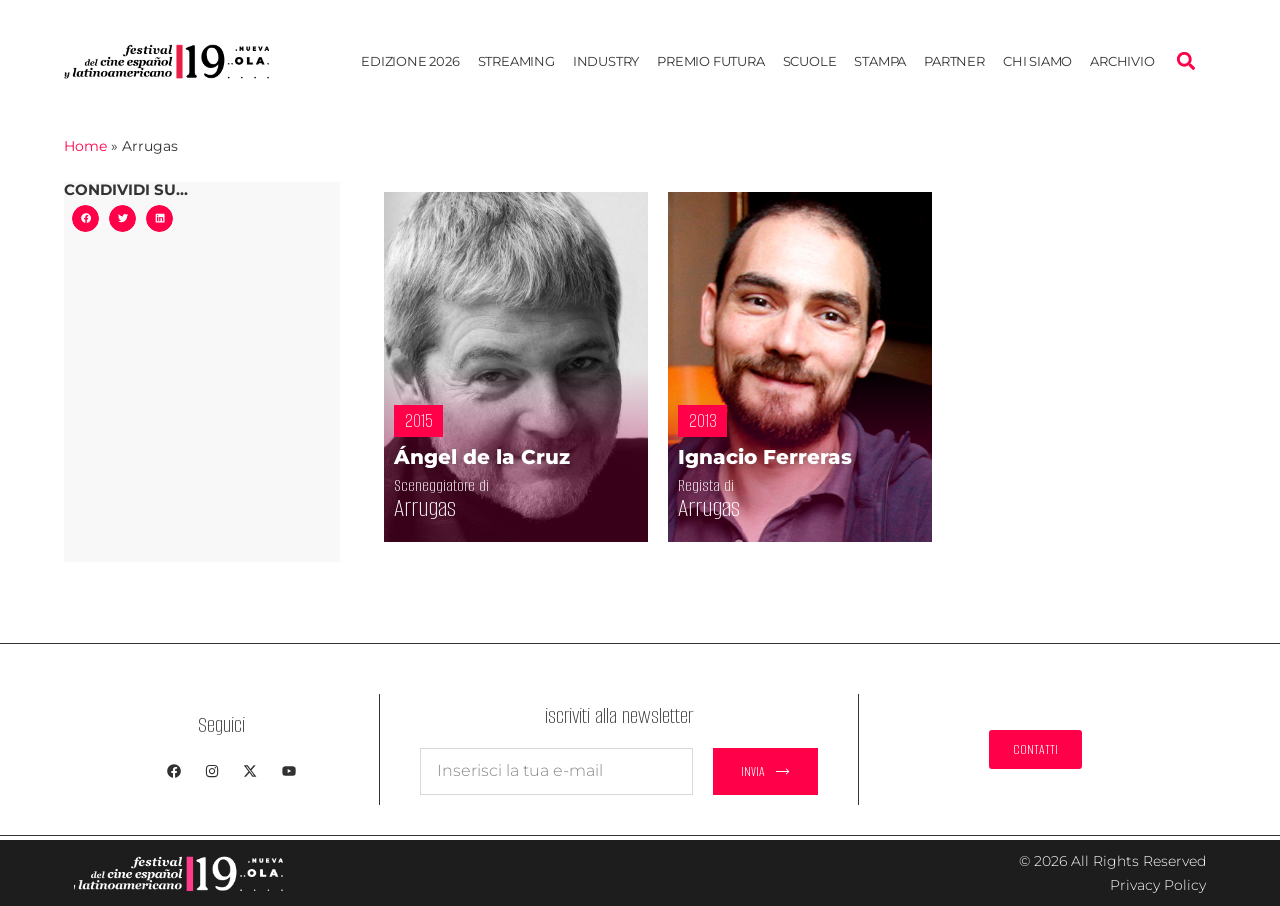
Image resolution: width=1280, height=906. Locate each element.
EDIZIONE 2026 (410, 61)
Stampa (880, 61)
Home (85, 146)
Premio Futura (710, 61)
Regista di (718, 486)
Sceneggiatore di (461, 486)
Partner (954, 61)
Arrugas (443, 507)
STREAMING (516, 61)
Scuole (810, 61)
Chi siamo (1037, 61)
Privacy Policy (1158, 885)
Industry (606, 61)
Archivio (1122, 61)
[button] (1185, 61)
